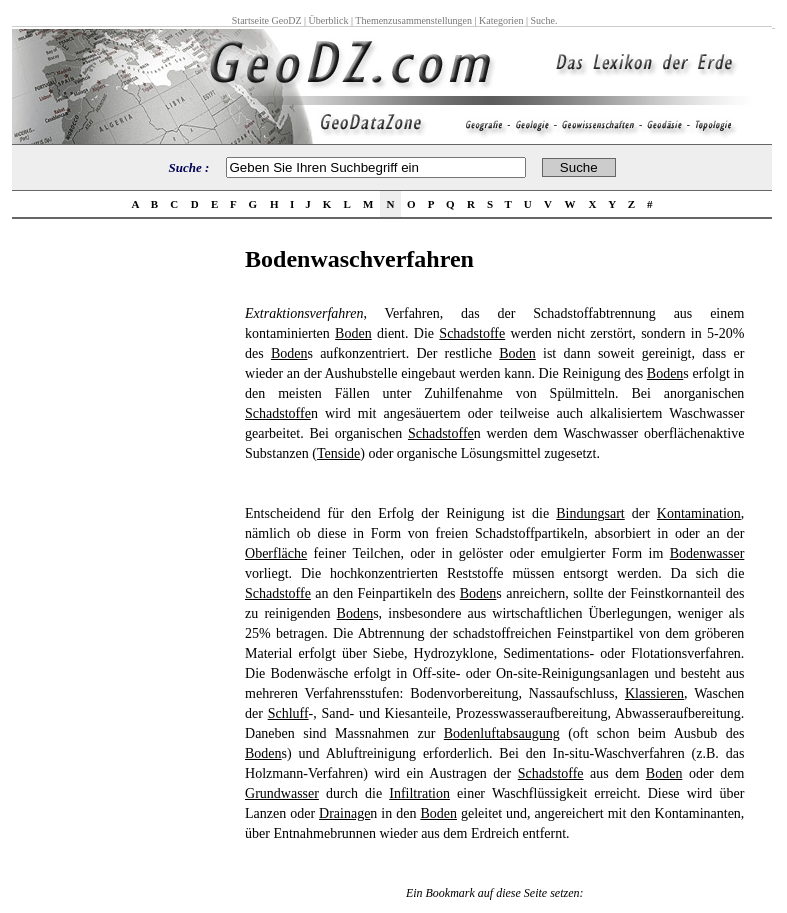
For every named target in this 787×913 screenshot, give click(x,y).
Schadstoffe (472, 333)
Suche (542, 20)
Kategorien (501, 20)
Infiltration (419, 793)
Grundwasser (282, 793)
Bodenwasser (707, 553)
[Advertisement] (123, 546)
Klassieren (654, 693)
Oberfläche (276, 553)
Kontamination (699, 513)
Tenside (338, 453)
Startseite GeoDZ (267, 20)
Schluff (288, 713)
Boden (353, 333)
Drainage (344, 813)
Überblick (329, 20)
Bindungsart (590, 513)
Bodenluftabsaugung (502, 733)
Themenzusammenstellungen (413, 20)
